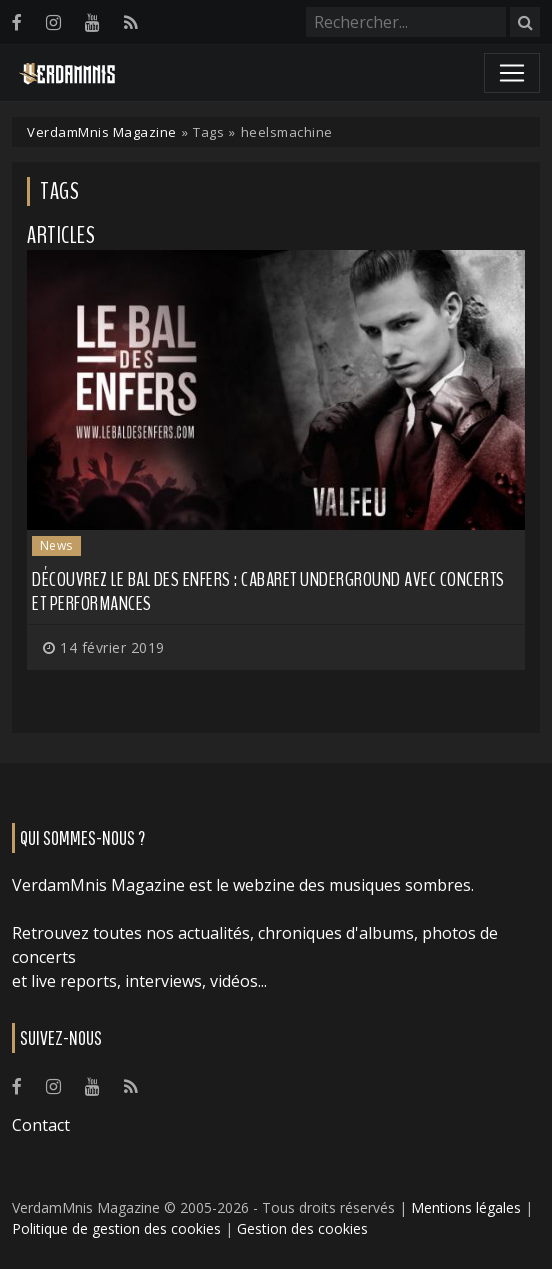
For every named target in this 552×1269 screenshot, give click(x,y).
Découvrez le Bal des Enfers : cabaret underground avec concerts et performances (268, 591)
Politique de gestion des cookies (116, 1228)
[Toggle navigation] (512, 73)
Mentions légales (466, 1207)
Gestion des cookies (302, 1228)
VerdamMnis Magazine (102, 132)
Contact (41, 1125)
